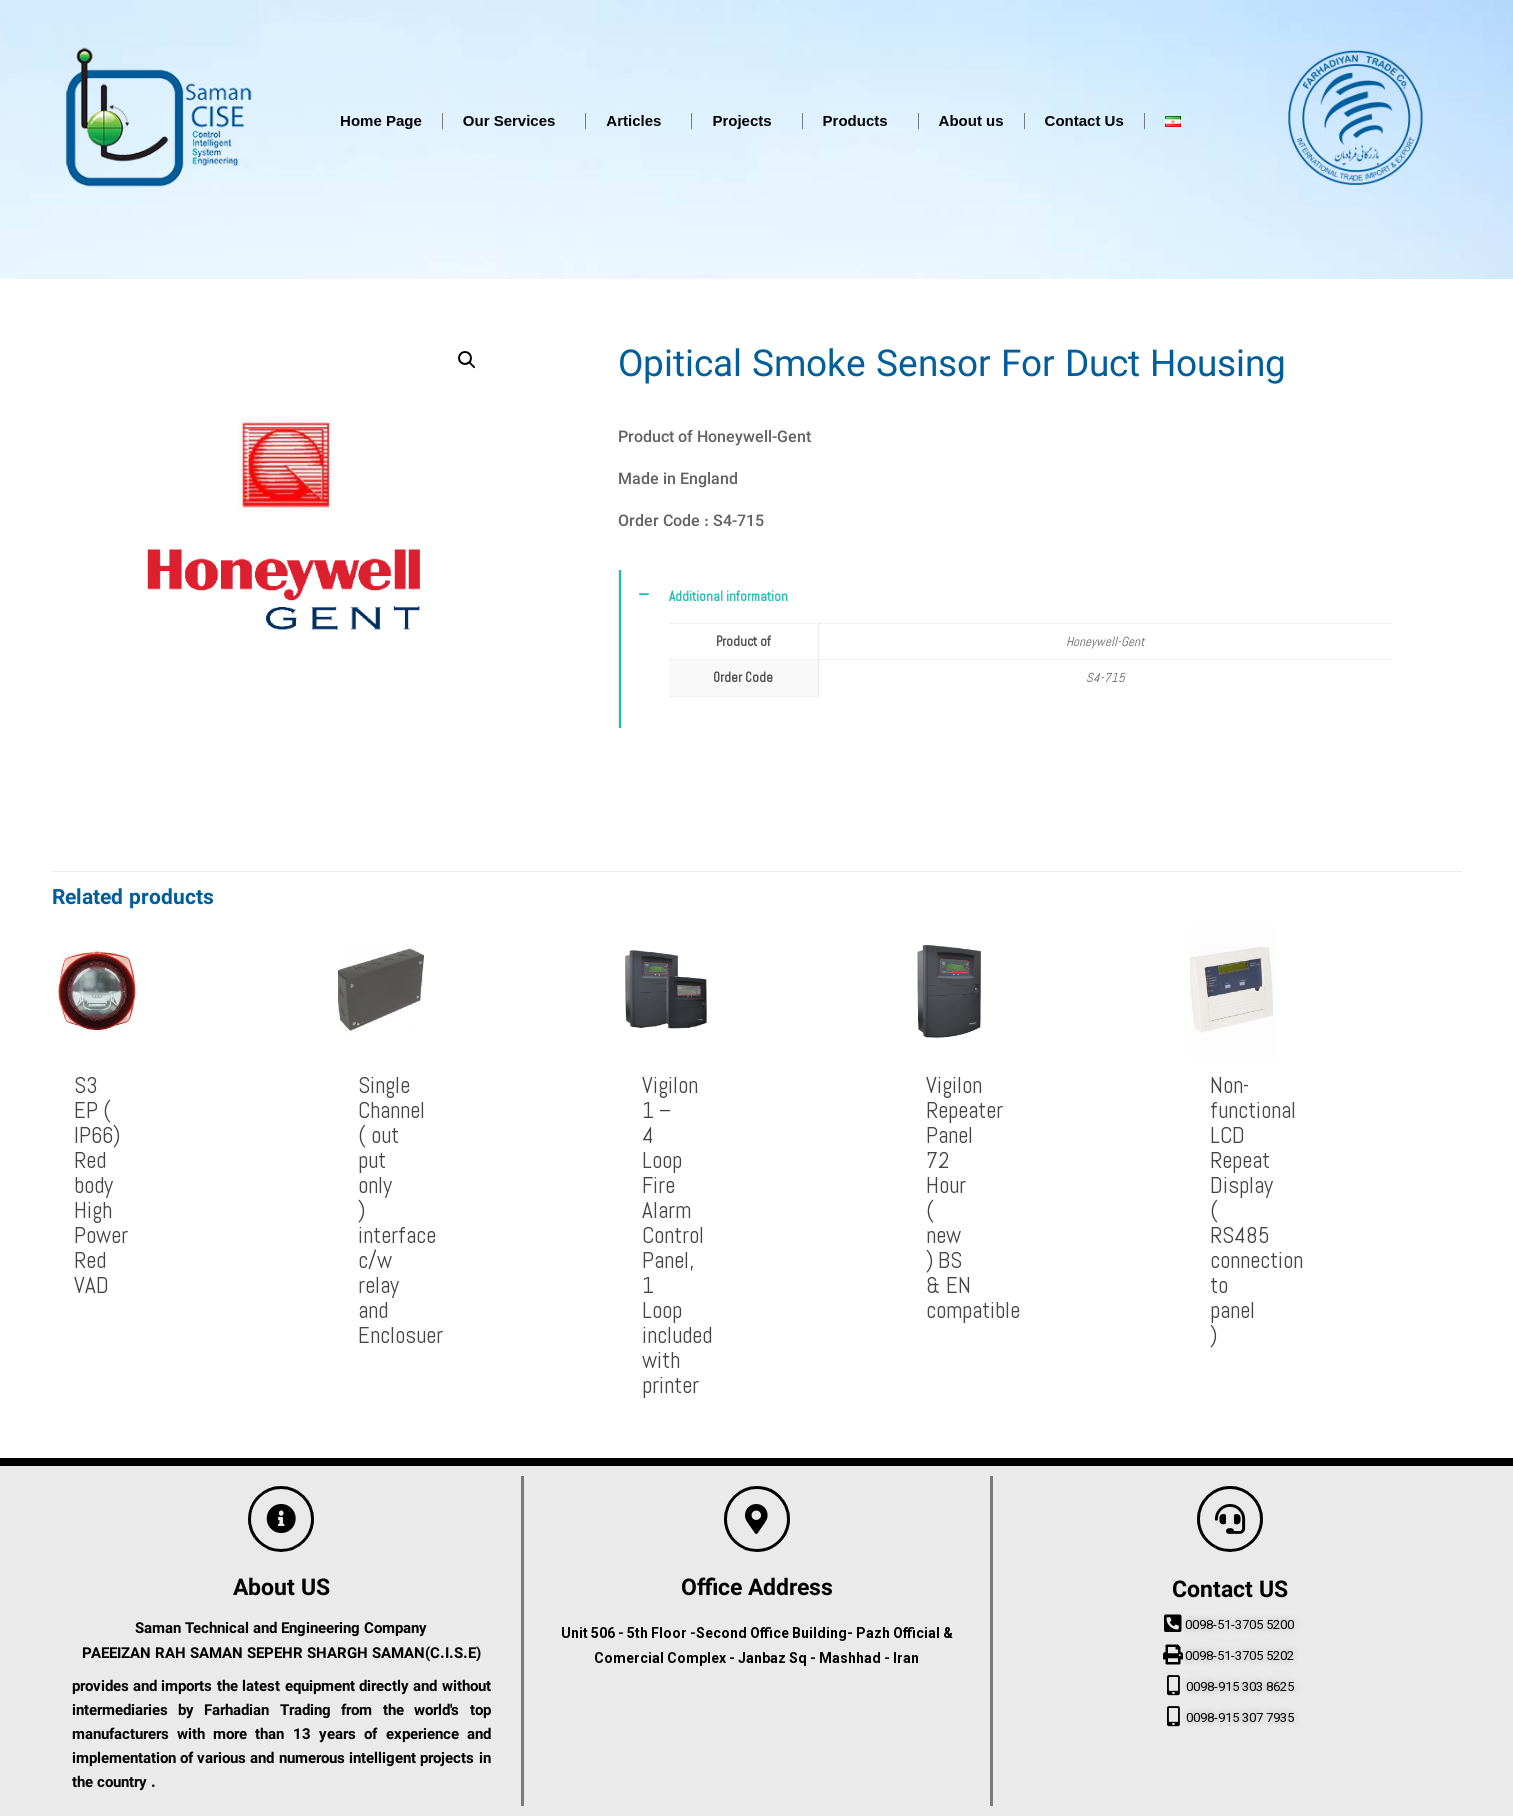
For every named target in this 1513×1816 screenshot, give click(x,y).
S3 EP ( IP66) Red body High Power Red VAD (101, 1185)
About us (971, 120)
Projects (746, 121)
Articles (638, 121)
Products (860, 121)
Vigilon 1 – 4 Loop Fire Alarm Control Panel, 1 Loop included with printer (677, 1235)
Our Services (514, 121)
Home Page (381, 120)
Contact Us (1084, 120)
